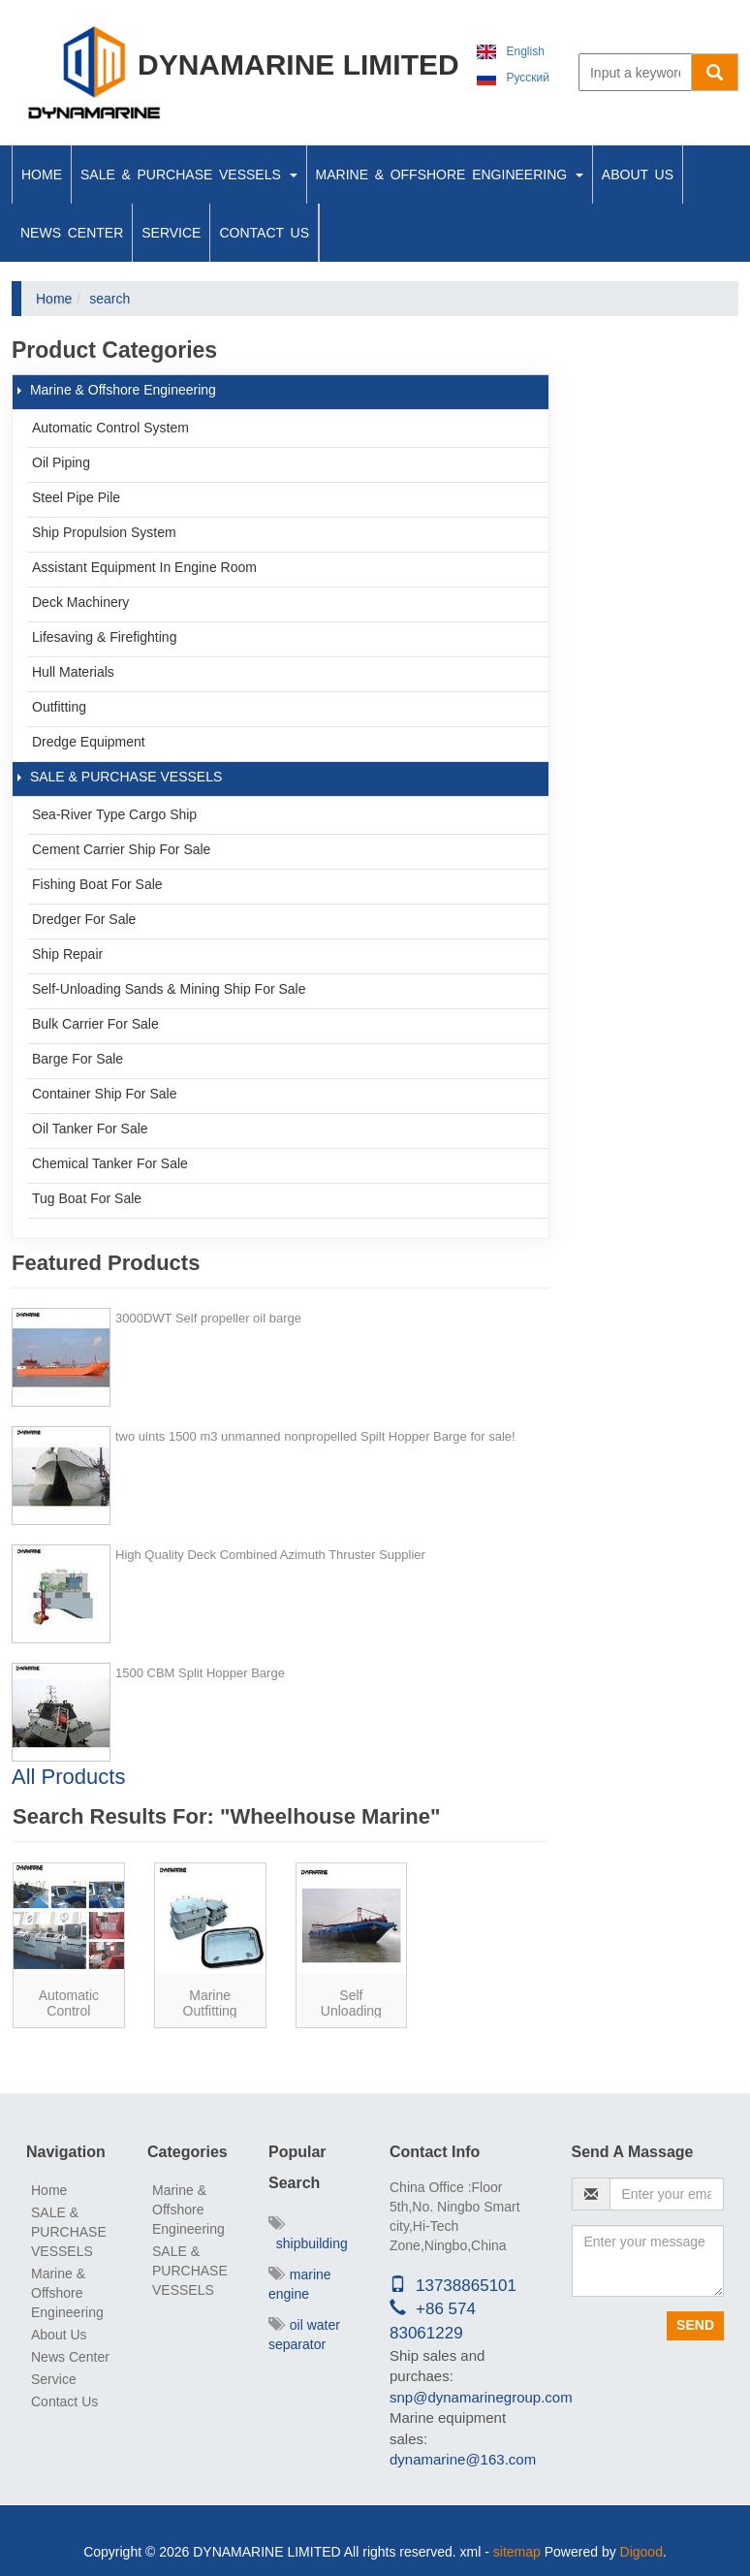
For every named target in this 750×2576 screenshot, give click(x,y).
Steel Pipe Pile (76, 497)
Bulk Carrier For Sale (95, 1024)
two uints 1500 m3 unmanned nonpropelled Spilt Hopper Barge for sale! (315, 1436)
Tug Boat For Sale (86, 1198)
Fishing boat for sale (97, 884)
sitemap (517, 2552)
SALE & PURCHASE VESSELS (188, 174)
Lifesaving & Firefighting (104, 637)
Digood (641, 2552)
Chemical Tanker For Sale (110, 1163)
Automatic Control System (110, 427)
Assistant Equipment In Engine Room (144, 567)
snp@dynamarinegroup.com (481, 2397)
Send (695, 2325)
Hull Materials (73, 672)
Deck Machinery (80, 602)
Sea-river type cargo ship (114, 814)
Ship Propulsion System (104, 532)
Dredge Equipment (88, 741)
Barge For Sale (77, 1058)
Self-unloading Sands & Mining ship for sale (169, 989)
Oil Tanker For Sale (90, 1128)
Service (171, 232)
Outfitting (59, 707)
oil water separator (304, 2334)
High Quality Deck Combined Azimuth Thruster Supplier (270, 1554)
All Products (68, 1777)
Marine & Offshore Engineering (449, 174)
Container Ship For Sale (104, 1093)
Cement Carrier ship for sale (121, 849)
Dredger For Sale (84, 919)
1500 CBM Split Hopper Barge (200, 1673)
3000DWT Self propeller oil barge (208, 1318)
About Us (637, 174)
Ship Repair (67, 954)
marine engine (299, 2284)
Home (41, 174)
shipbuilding (308, 2233)
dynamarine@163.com (463, 2459)
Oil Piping (61, 462)
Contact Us (264, 232)
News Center (71, 232)
